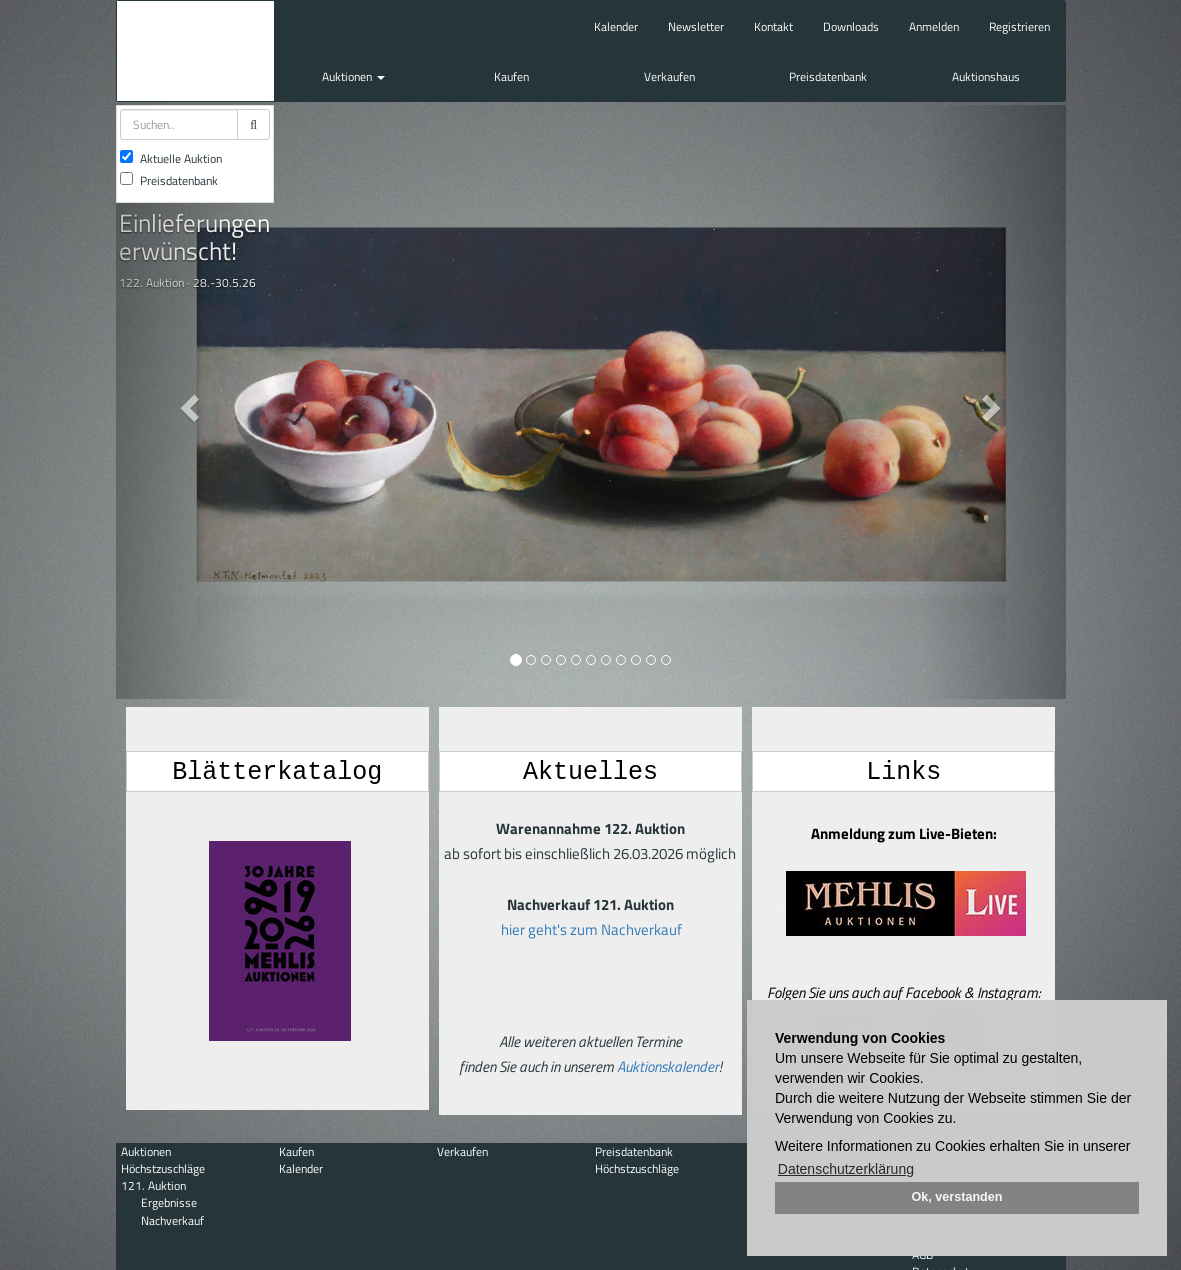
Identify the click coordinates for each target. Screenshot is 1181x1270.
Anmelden (934, 26)
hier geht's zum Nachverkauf (591, 928)
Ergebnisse (169, 1202)
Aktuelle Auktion (171, 158)
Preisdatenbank (828, 76)
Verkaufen (669, 76)
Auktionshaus (986, 76)
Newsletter (696, 26)
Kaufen (511, 76)
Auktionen (353, 76)
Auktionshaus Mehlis (196, 51)
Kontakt (773, 26)
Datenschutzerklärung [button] (846, 1169)
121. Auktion (153, 1185)
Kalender (616, 26)
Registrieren (1019, 26)
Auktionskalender (668, 1065)
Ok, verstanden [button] (957, 1197)
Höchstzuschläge (163, 1168)
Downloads (851, 26)
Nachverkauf (172, 1220)
